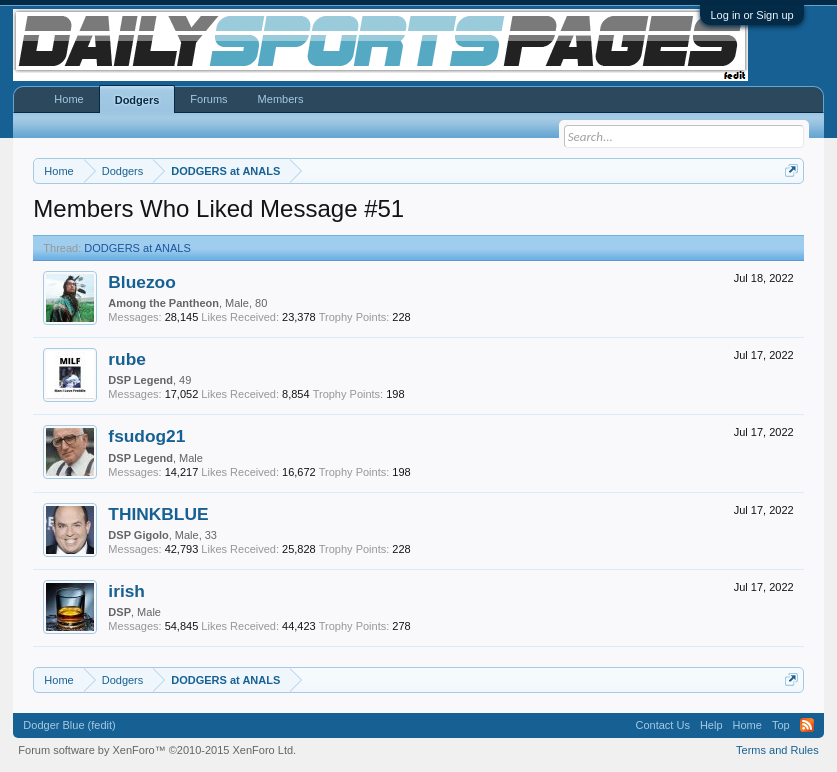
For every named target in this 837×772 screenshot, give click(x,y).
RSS (807, 725)
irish (126, 591)
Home (68, 99)
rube (127, 359)
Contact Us (663, 725)
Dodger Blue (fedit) (69, 725)
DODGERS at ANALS (137, 248)
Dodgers (137, 100)
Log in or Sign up (751, 15)
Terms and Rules (777, 750)
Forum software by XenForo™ (157, 750)
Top (781, 725)
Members (281, 99)
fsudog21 (146, 436)
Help (711, 725)
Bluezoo (141, 282)
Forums (208, 99)
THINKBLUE (158, 514)
